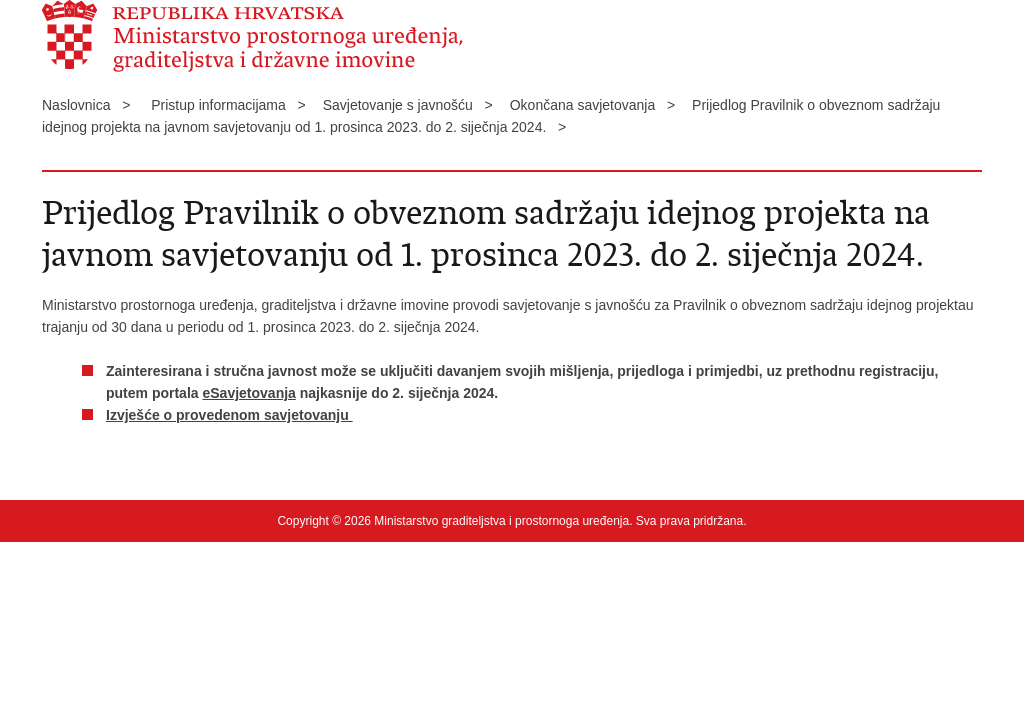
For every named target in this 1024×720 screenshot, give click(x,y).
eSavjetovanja (248, 393)
